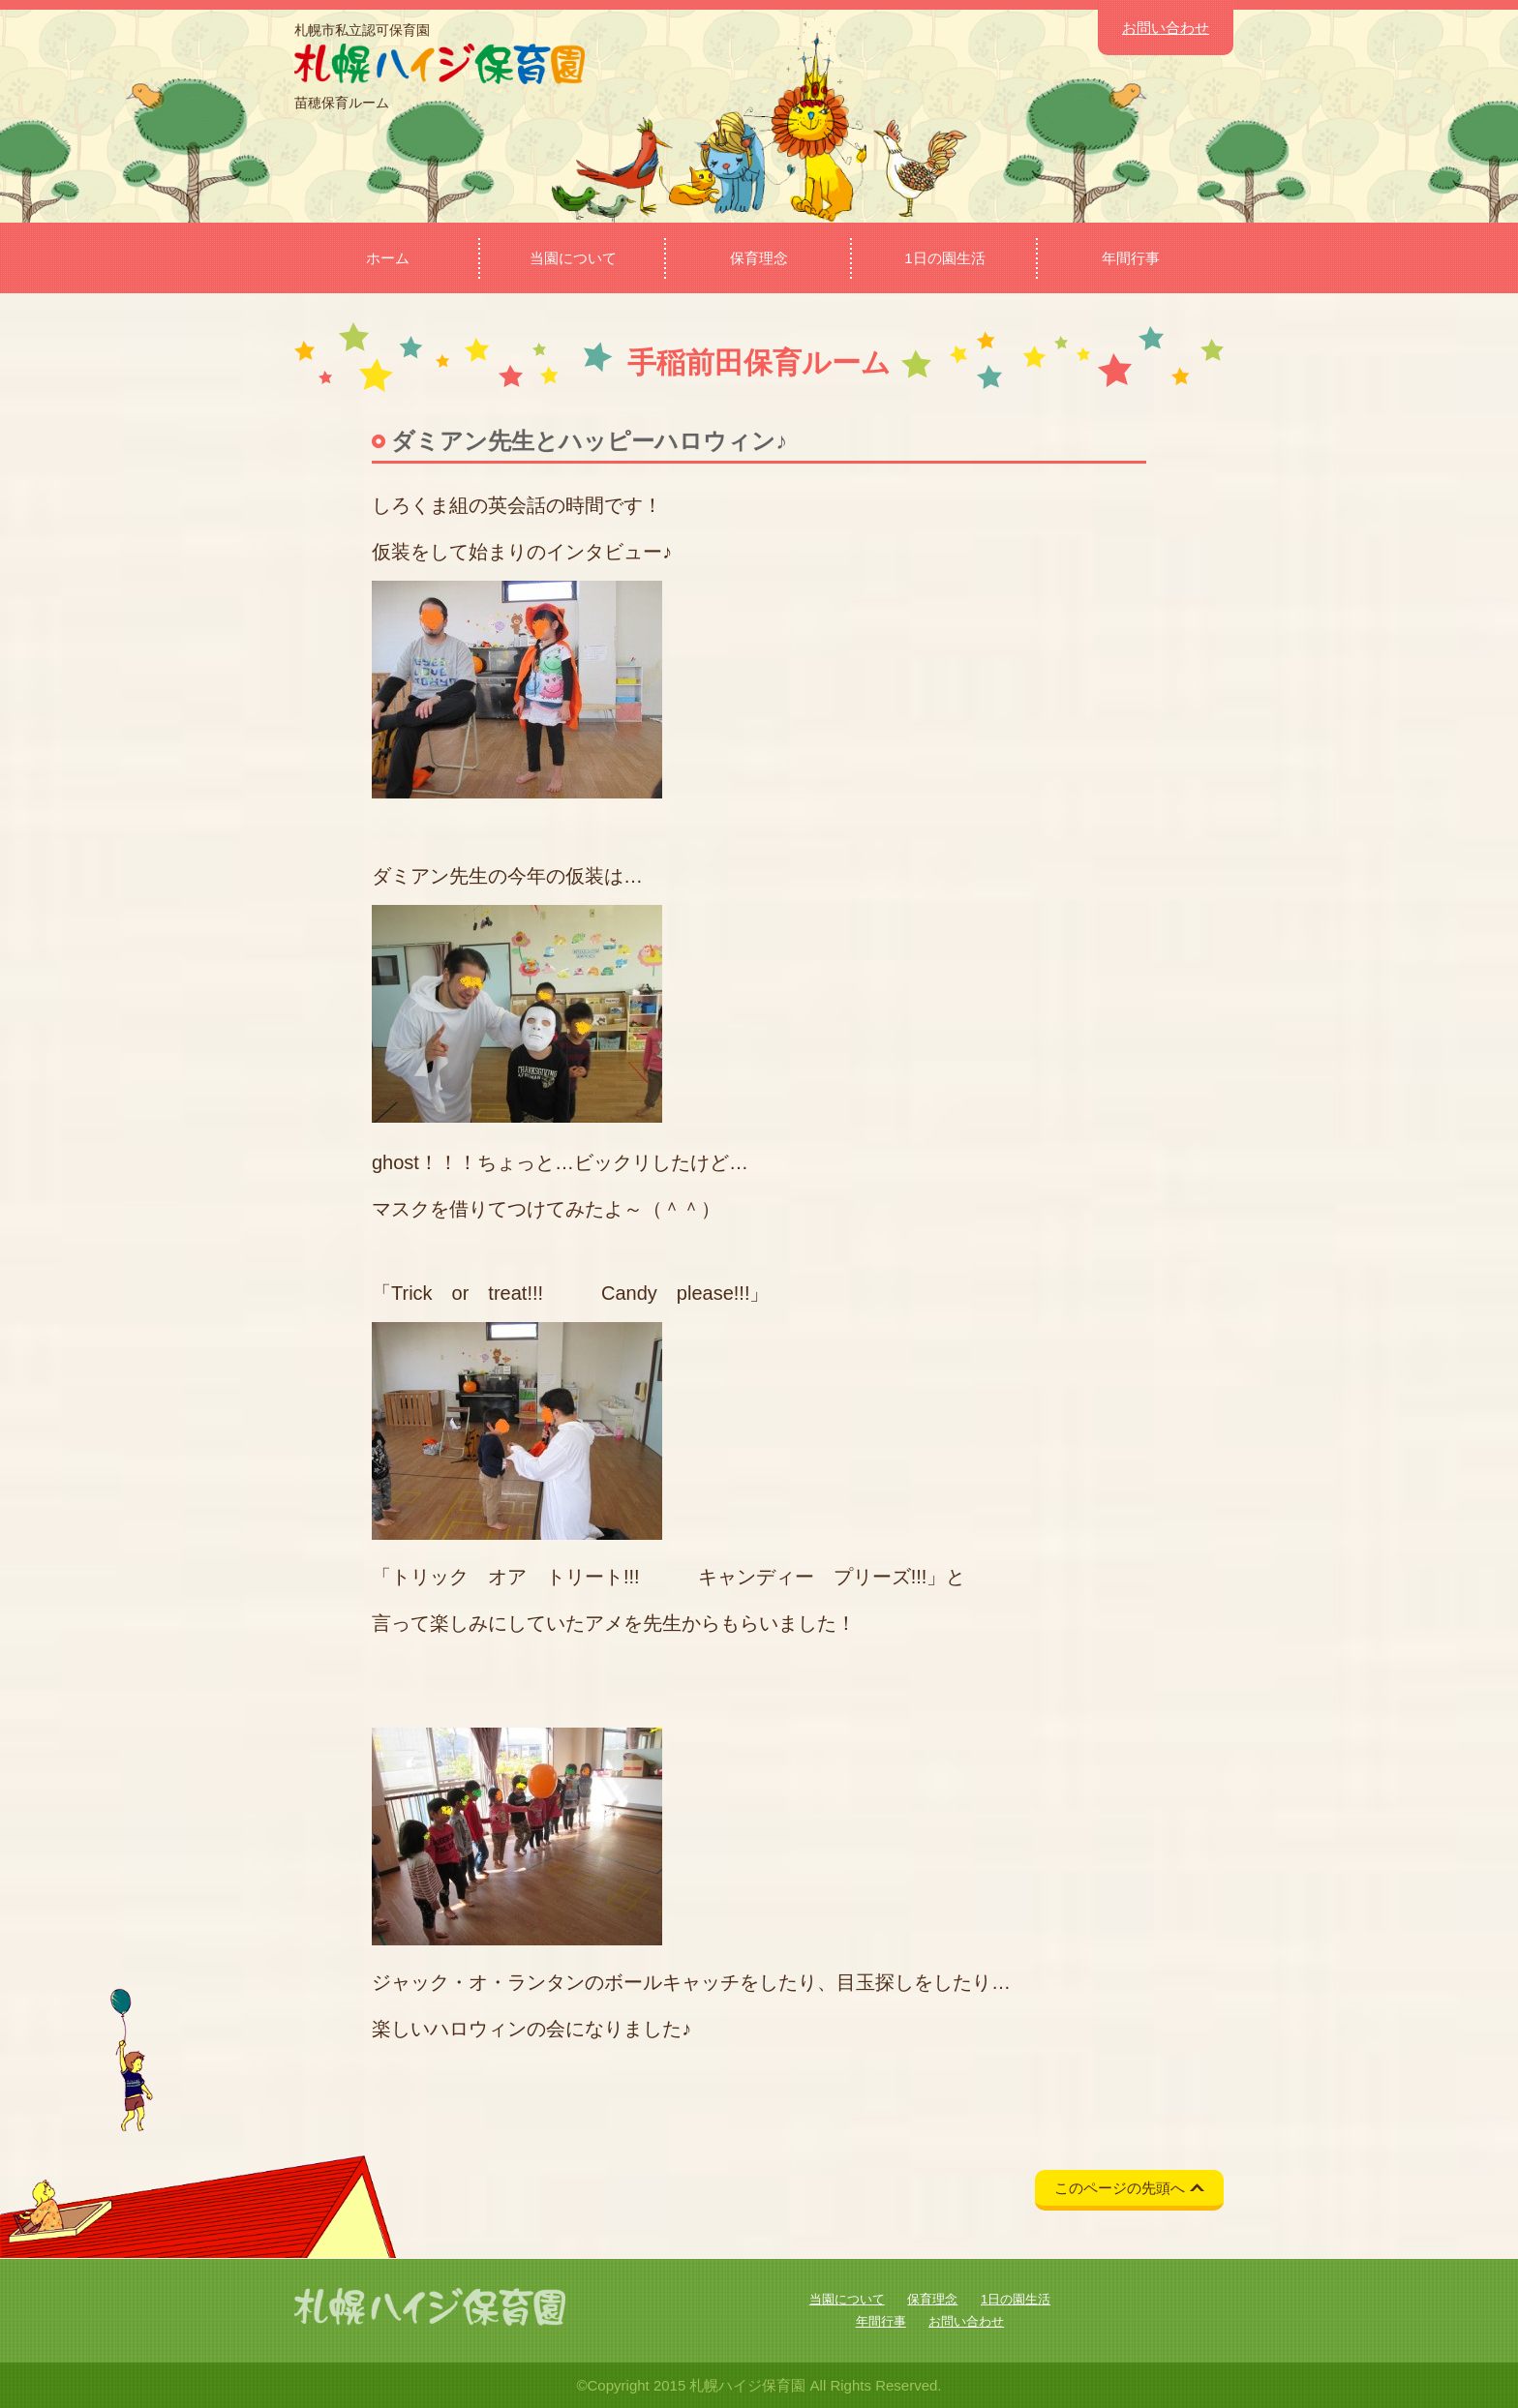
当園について (573, 258)
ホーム (388, 258)
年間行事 (1131, 258)
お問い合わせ (1165, 27)
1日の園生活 (944, 258)
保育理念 (759, 258)
